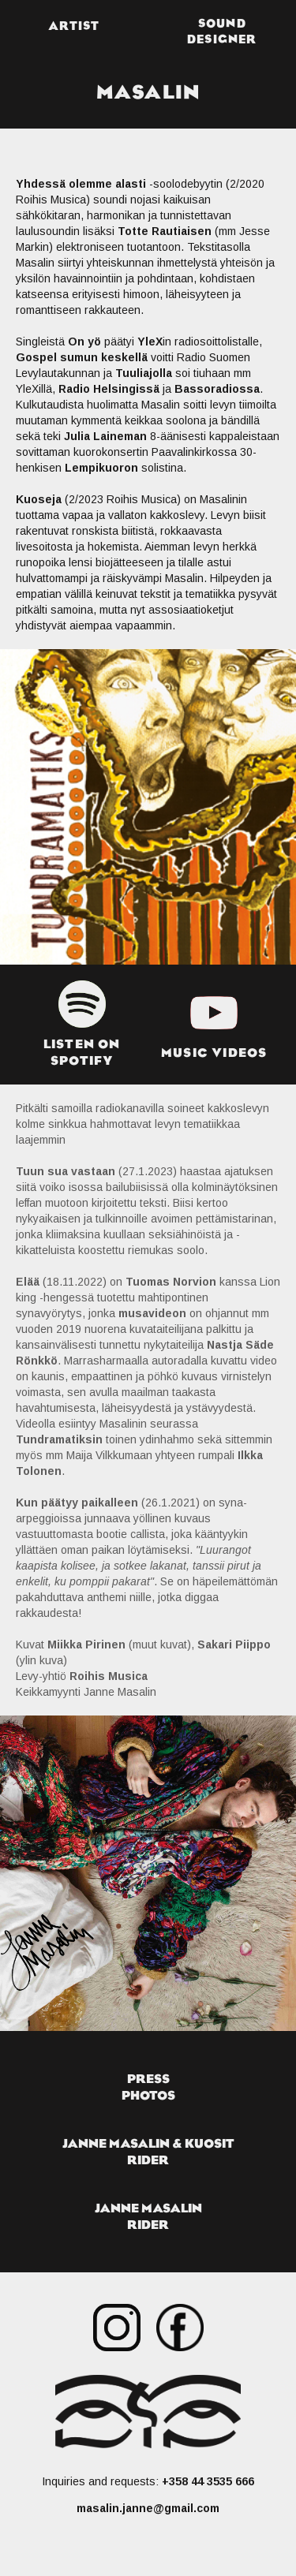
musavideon (152, 1313)
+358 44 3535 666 (208, 2481)
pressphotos (148, 2086)
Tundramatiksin (59, 1439)
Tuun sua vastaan (65, 1171)
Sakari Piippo (234, 1644)
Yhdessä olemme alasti (81, 183)
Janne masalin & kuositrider (148, 2151)
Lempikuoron (101, 467)
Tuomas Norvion (171, 1281)
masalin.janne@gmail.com (148, 2508)
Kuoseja (39, 499)
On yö (84, 341)
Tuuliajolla (143, 373)
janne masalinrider (148, 2216)
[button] (222, 27)
